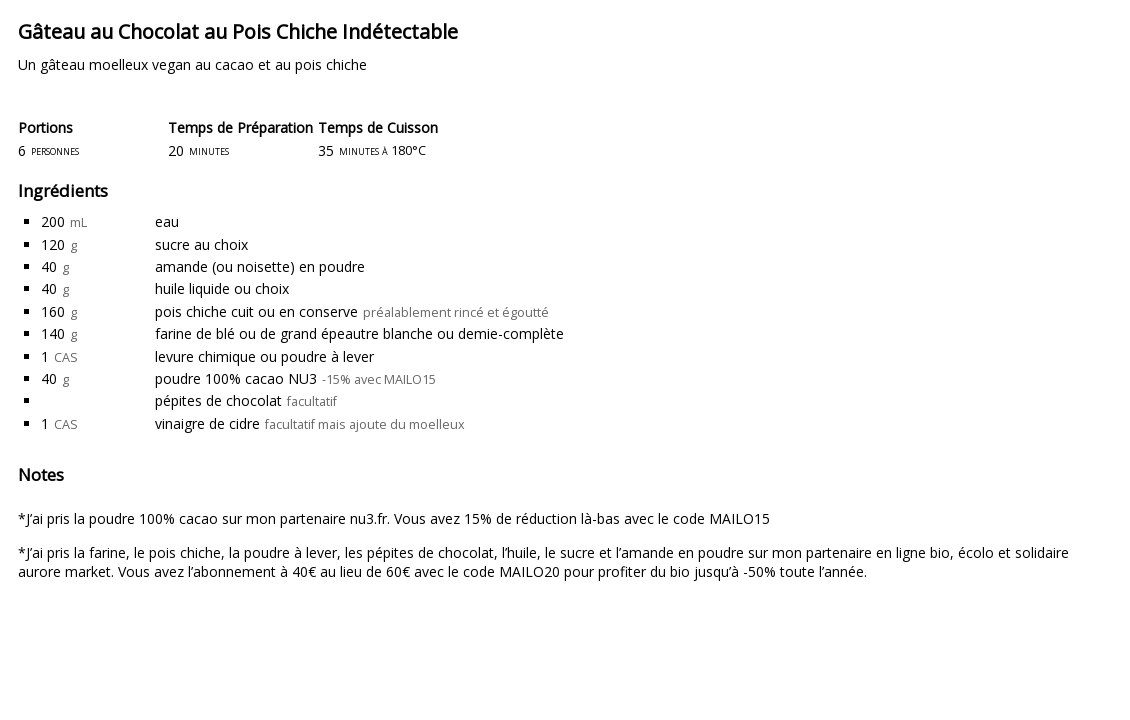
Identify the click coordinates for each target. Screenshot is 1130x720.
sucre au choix (201, 244)
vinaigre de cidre (207, 423)
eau (167, 221)
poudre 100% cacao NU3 (236, 378)
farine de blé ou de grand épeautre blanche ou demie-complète (359, 333)
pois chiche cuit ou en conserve (256, 311)
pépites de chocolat (218, 400)
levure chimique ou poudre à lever (264, 356)
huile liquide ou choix (222, 288)
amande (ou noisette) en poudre (260, 266)
